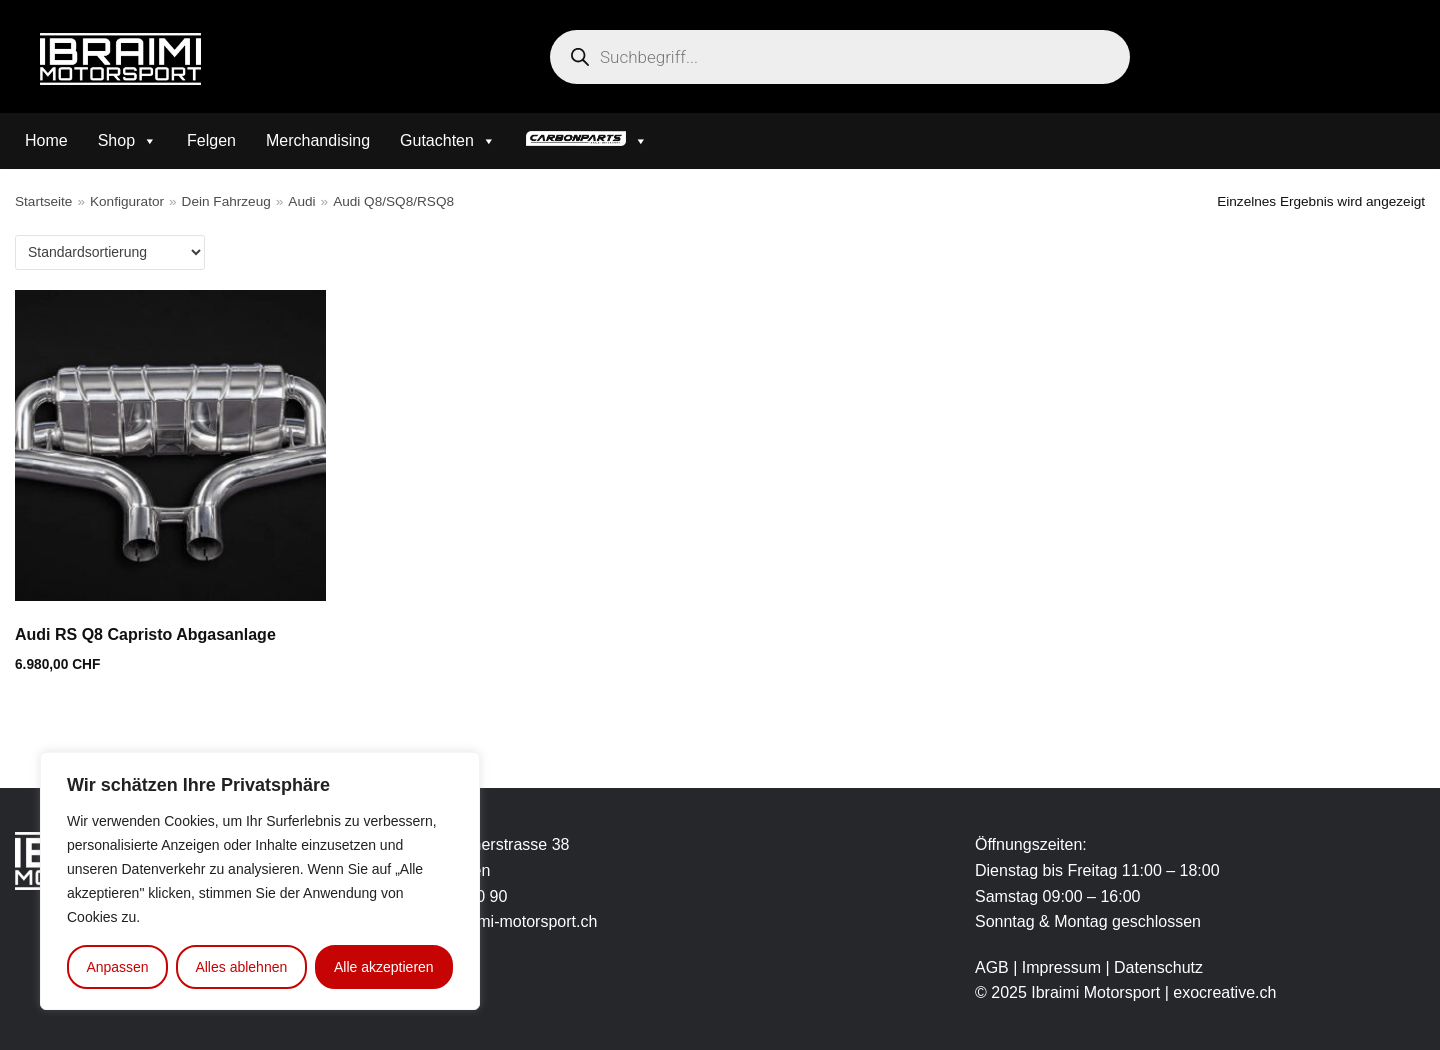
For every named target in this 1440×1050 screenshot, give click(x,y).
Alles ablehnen (241, 967)
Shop (127, 141)
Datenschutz (1158, 967)
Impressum (1064, 967)
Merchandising (318, 140)
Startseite (43, 201)
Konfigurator (127, 201)
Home (46, 140)
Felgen (211, 140)
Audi (301, 201)
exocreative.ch (1224, 992)
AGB (992, 967)
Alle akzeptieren (384, 967)
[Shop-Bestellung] (110, 252)
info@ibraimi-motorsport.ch (501, 921)
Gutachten (448, 141)
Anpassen (117, 967)
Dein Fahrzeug (226, 201)
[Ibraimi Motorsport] (120, 59)
